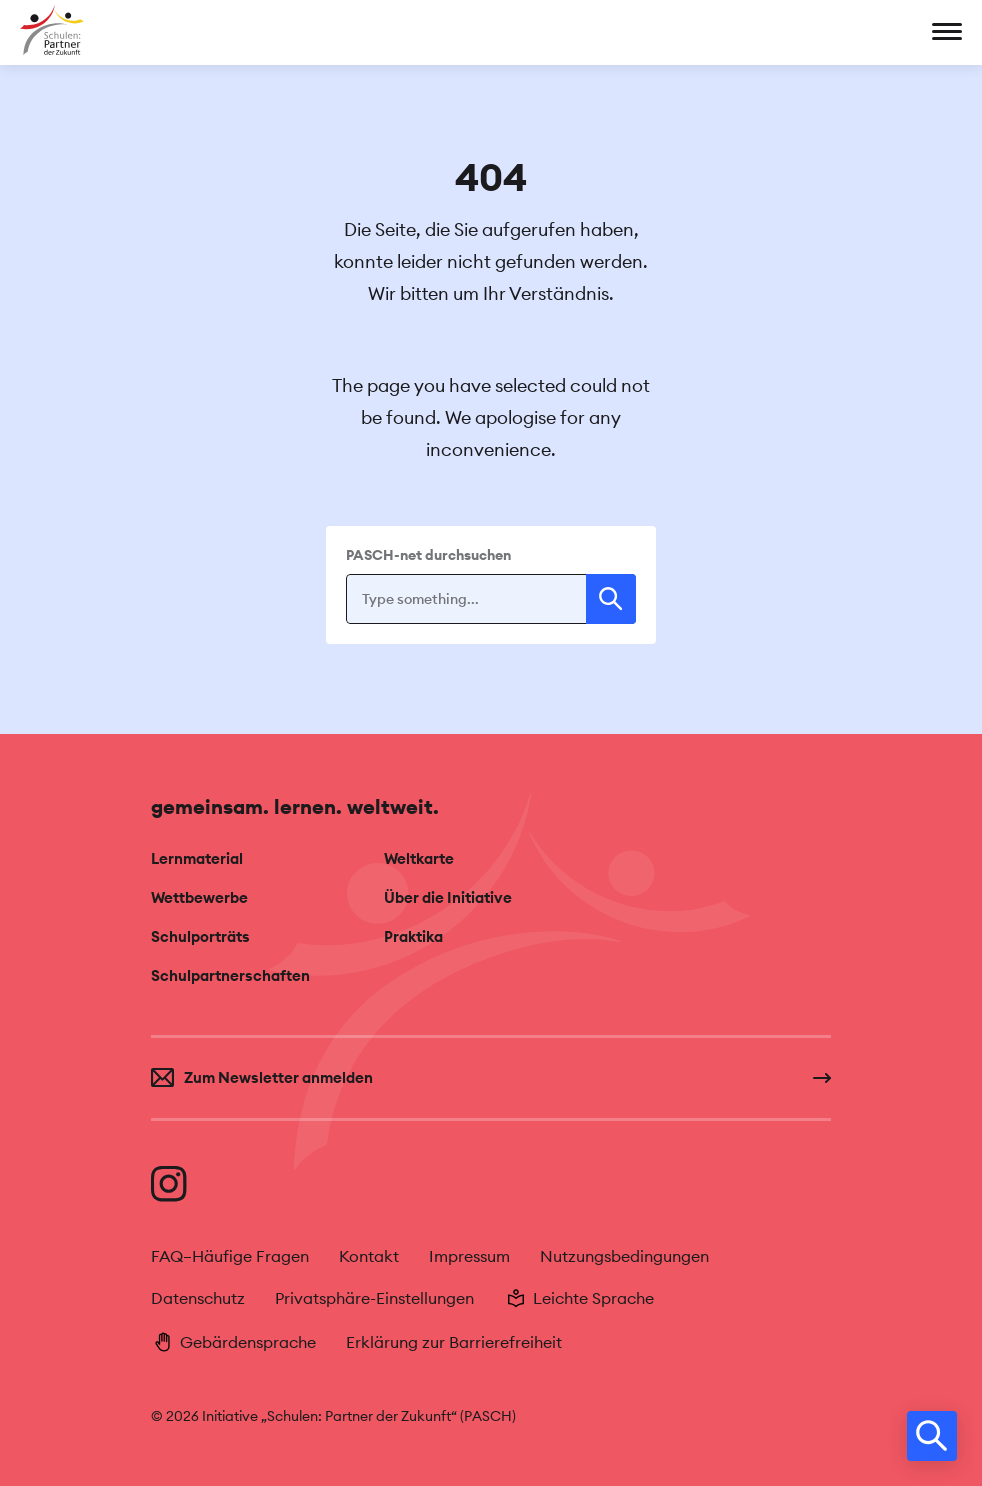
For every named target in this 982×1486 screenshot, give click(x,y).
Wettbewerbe (199, 897)
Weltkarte (419, 858)
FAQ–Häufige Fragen (230, 1256)
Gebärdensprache (233, 1342)
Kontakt (369, 1256)
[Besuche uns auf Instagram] (169, 1184)
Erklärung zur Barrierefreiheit (454, 1342)
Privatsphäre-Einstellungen (374, 1298)
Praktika (413, 936)
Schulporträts (200, 936)
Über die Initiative (448, 897)
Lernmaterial (197, 858)
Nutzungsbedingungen (624, 1256)
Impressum (469, 1256)
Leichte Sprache (579, 1298)
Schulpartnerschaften (230, 975)
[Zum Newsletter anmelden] (491, 1078)
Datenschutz (198, 1298)
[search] (932, 1436)
